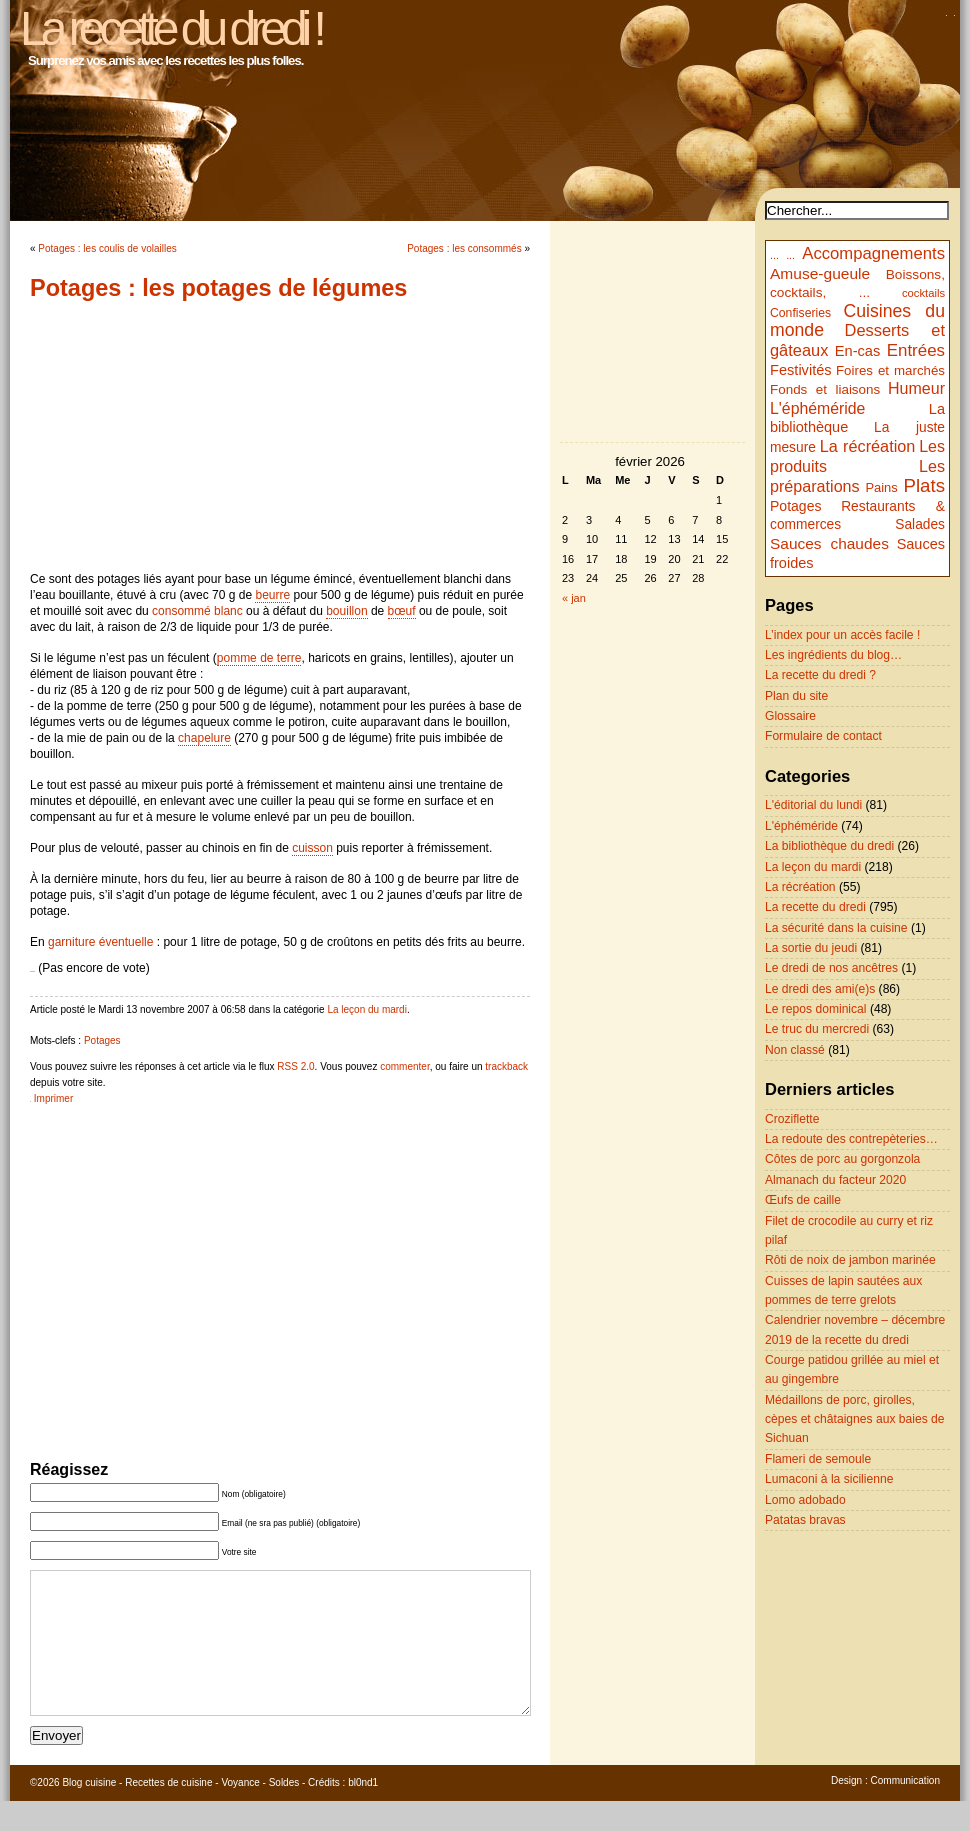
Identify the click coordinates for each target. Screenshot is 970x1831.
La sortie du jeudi (811, 948)
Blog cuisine (89, 1812)
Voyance (240, 1812)
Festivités (801, 370)
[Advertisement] (280, 436)
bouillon (346, 611)
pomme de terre (259, 658)
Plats (924, 485)
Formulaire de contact (823, 736)
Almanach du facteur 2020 (835, 1180)
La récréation (868, 446)
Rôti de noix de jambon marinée (850, 1260)
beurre (272, 595)
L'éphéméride (817, 408)
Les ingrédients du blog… (833, 655)
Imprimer (53, 1098)
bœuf (402, 611)
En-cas (858, 351)
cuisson (312, 848)
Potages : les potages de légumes (218, 288)
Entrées (916, 350)
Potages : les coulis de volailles (107, 248)
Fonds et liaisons (825, 389)
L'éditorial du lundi (813, 805)
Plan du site (796, 696)
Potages (102, 1040)
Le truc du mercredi (817, 1029)
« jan (574, 598)
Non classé (795, 1050)
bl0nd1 (363, 1812)
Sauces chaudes (829, 543)
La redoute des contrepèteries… (851, 1139)
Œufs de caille (803, 1200)
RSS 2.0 (295, 1066)
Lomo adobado (805, 1500)
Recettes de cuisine (168, 1812)
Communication (905, 1810)
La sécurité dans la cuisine (836, 928)
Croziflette (792, 1119)
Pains (881, 487)
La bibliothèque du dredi (829, 846)
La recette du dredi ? (820, 675)
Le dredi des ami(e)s (820, 989)
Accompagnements (873, 253)
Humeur (916, 388)
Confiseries (800, 313)
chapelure (204, 738)
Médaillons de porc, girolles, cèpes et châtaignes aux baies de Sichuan (855, 1419)
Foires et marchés (890, 370)
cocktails (923, 293)
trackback (506, 1066)
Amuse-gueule (820, 273)
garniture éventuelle (100, 942)
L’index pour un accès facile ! (842, 635)
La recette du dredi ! (170, 28)
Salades (920, 524)
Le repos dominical (816, 1009)
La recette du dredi (815, 907)
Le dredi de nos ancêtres (831, 968)
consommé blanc (197, 611)
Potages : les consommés (464, 248)
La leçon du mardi (367, 1009)
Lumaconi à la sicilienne (829, 1479)
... (774, 255)
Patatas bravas (805, 1520)
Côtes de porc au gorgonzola (842, 1159)
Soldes (284, 1812)
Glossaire (790, 716)
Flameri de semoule (818, 1459)
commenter (404, 1066)
